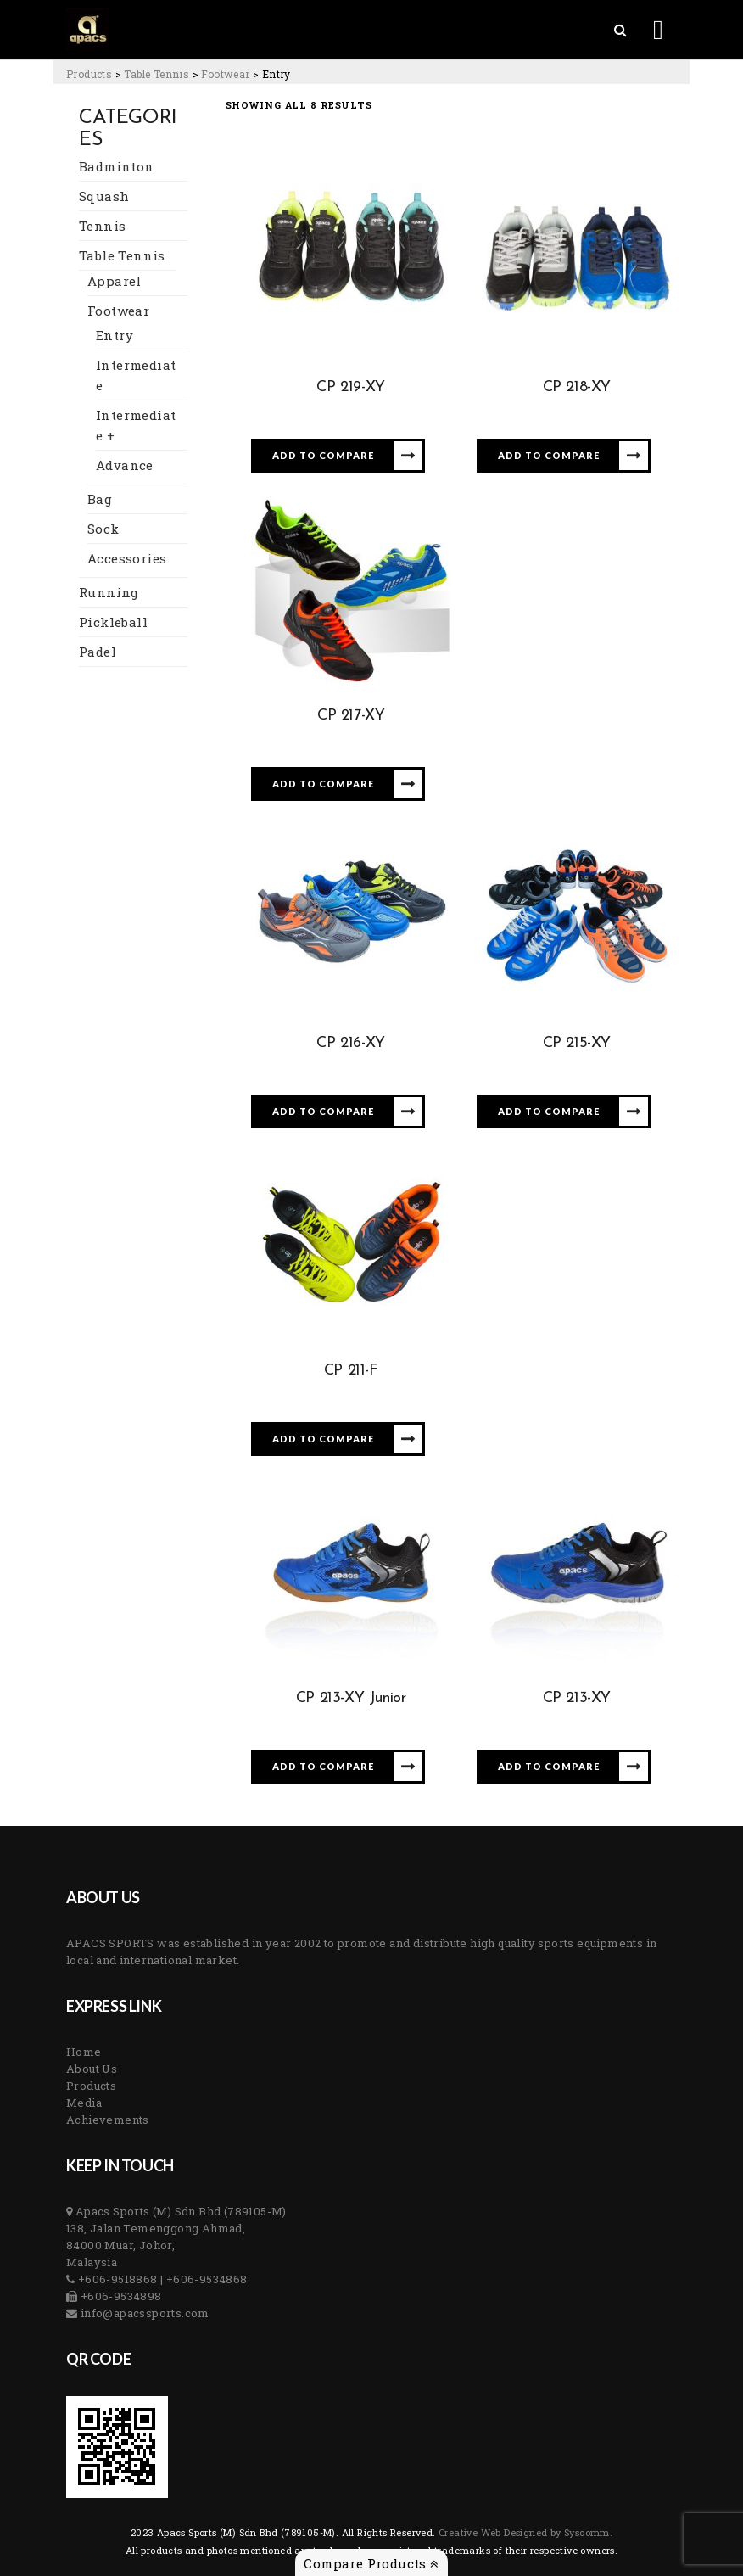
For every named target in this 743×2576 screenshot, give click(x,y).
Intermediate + (136, 425)
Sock (103, 528)
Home (84, 2051)
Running (109, 592)
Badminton (116, 166)
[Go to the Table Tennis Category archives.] (156, 74)
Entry (114, 335)
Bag (99, 498)
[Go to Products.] (89, 74)
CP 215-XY (577, 1043)
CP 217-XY (350, 716)
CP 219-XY (350, 387)
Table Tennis (122, 255)
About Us (91, 2068)
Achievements (107, 2119)
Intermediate (136, 375)
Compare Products (371, 2563)
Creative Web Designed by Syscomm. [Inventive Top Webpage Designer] (524, 2532)
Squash (104, 196)
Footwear (118, 310)
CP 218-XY (577, 387)
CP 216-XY (350, 1043)
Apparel (114, 280)
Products (91, 2085)
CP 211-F (351, 1371)
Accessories (126, 558)
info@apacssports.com (143, 2313)
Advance (125, 464)
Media (84, 2102)
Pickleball (113, 621)
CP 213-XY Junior (351, 1698)
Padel (97, 651)
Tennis (102, 225)
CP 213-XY (577, 1698)
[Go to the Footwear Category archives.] (225, 74)
